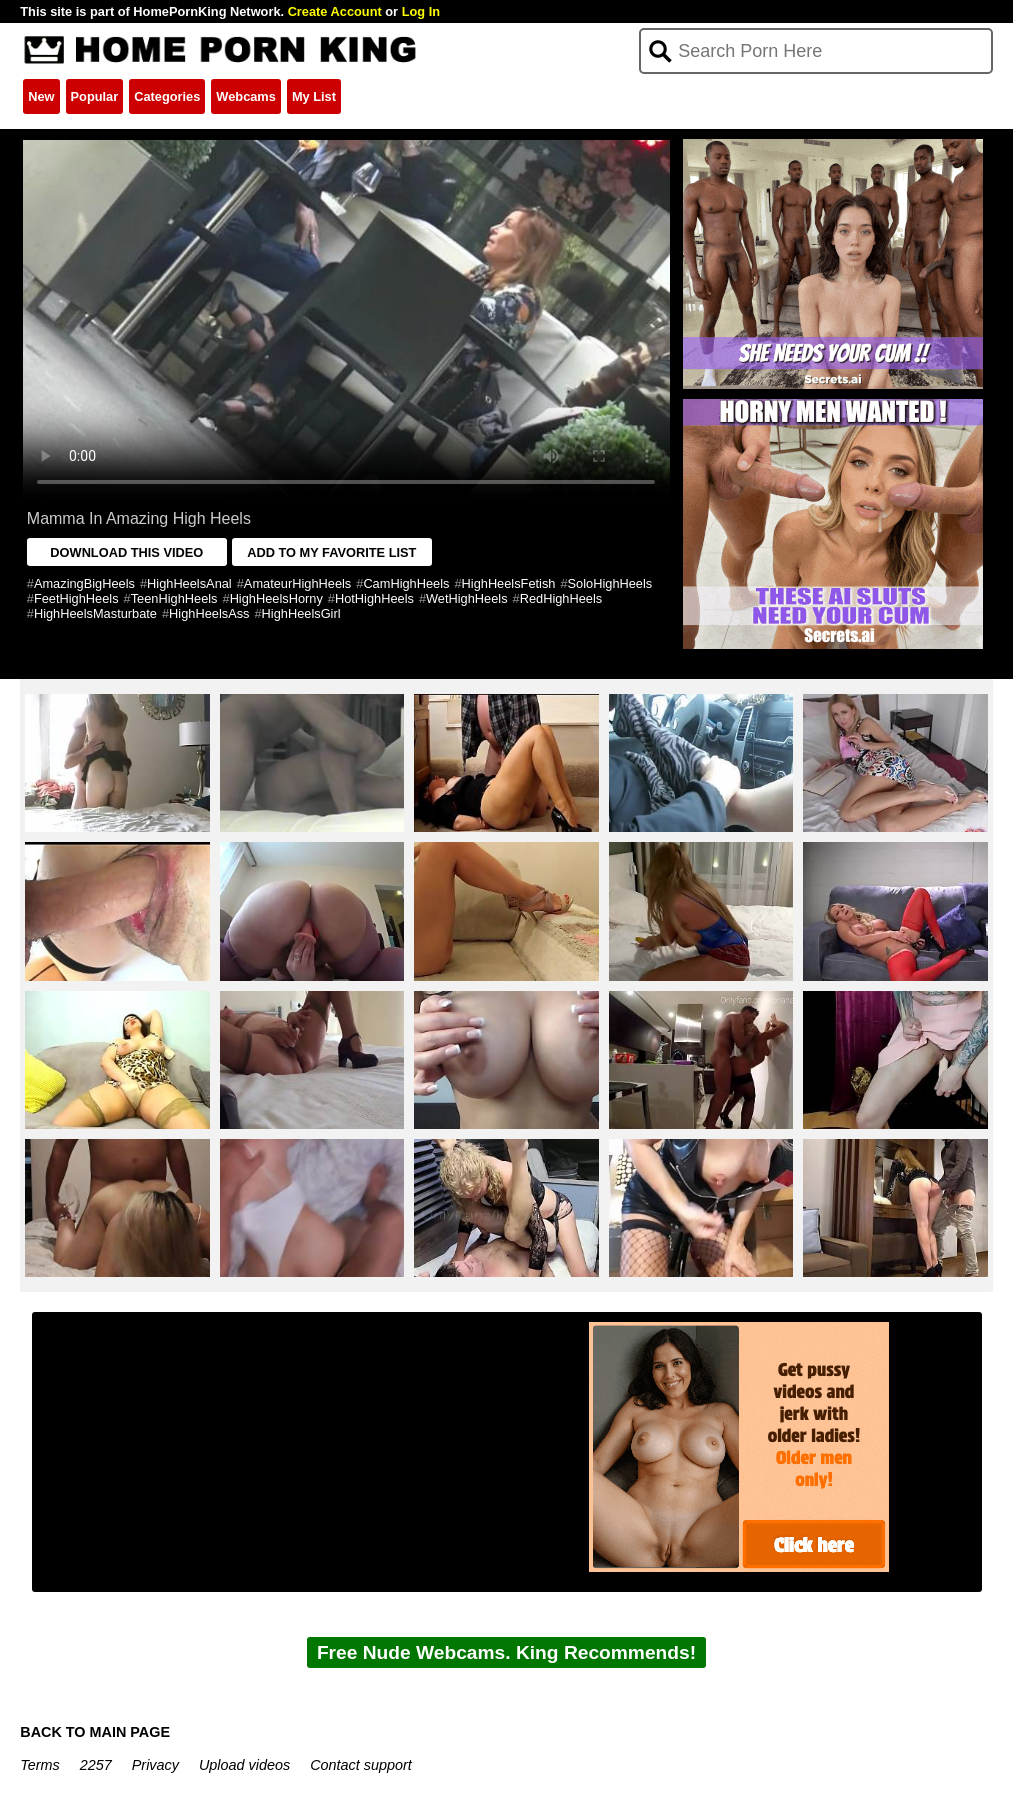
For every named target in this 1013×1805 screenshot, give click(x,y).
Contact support (361, 1765)
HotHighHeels (374, 598)
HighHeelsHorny (276, 598)
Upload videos (244, 1765)
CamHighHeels (406, 583)
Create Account (335, 11)
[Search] (815, 51)
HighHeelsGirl (301, 613)
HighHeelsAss (209, 613)
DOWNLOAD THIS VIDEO (126, 552)
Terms (39, 1765)
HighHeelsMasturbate (95, 613)
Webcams (246, 96)
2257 (96, 1765)
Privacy (155, 1765)
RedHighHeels (561, 598)
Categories (167, 96)
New (41, 96)
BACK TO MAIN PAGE (95, 1732)
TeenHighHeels (174, 598)
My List (314, 96)
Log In (421, 11)
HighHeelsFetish (509, 583)
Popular (95, 96)
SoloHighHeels (610, 583)
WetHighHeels (467, 598)
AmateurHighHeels (297, 583)
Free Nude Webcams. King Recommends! (506, 1652)
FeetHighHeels (76, 598)
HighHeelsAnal (189, 583)
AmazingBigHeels (84, 583)
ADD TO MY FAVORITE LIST (331, 552)
